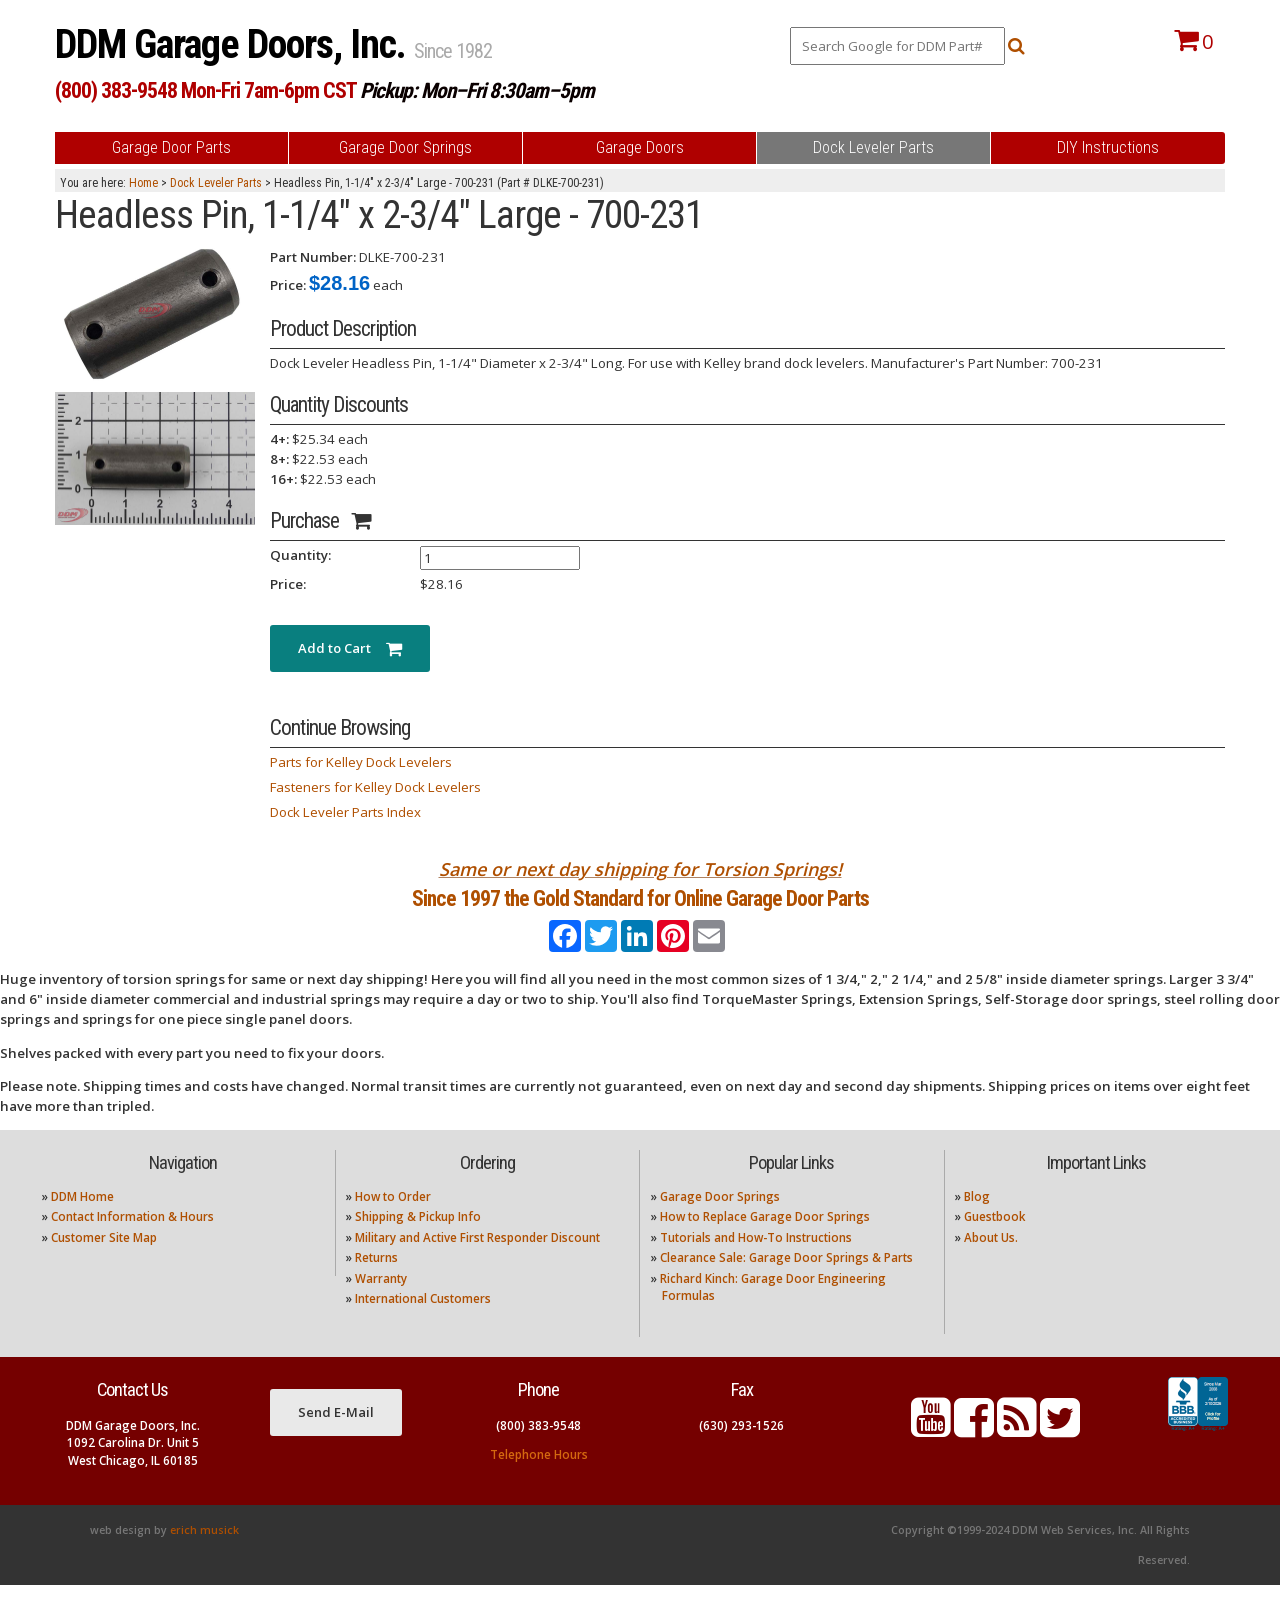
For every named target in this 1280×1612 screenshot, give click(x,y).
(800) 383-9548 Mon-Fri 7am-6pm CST (205, 90)
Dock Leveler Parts (216, 183)
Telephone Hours (539, 1480)
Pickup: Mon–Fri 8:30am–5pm (477, 90)
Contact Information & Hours (132, 1243)
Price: (288, 285)
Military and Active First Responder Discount (477, 1263)
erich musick (204, 1557)
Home (143, 183)
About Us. (991, 1263)
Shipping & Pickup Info (418, 1243)
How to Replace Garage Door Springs (765, 1243)
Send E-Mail (336, 1439)
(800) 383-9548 (538, 1451)
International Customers (423, 1325)
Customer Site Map (104, 1263)
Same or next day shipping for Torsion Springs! (640, 869)
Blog (977, 1223)
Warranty (381, 1304)
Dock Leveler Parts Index (345, 812)
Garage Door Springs (720, 1223)
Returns (376, 1284)
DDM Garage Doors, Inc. (234, 44)
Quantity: (300, 555)
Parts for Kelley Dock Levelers (361, 762)
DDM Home (82, 1223)
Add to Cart (350, 648)
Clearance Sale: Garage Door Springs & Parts (786, 1284)
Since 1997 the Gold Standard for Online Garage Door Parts (640, 911)
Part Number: (313, 257)
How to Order (393, 1223)
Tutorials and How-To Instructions (756, 1263)
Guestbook (994, 1243)
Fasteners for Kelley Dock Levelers (375, 787)
